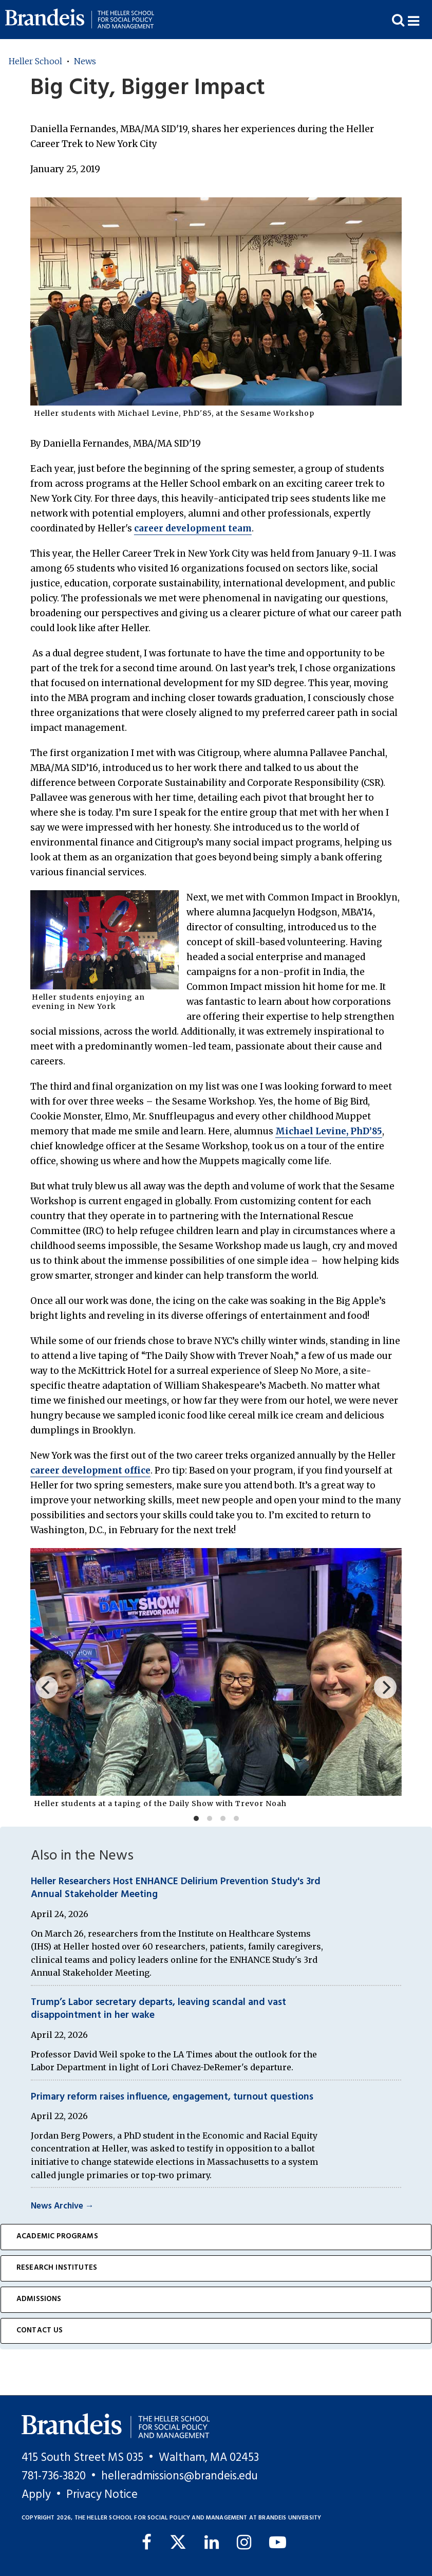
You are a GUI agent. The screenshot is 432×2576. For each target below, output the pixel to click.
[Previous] (46, 1687)
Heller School (35, 61)
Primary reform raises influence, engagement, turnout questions (172, 2097)
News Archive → (62, 2206)
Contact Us (39, 2330)
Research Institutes (56, 2268)
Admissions (39, 2299)
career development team (193, 528)
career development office (90, 1470)
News (85, 61)
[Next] (385, 1687)
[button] (420, 20)
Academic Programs (57, 2236)
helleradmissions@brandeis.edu (179, 2476)
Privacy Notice (102, 2495)
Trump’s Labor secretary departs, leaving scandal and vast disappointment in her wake (158, 2009)
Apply (36, 2495)
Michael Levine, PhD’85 (328, 1131)
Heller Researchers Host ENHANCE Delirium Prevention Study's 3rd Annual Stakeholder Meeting (176, 1888)
